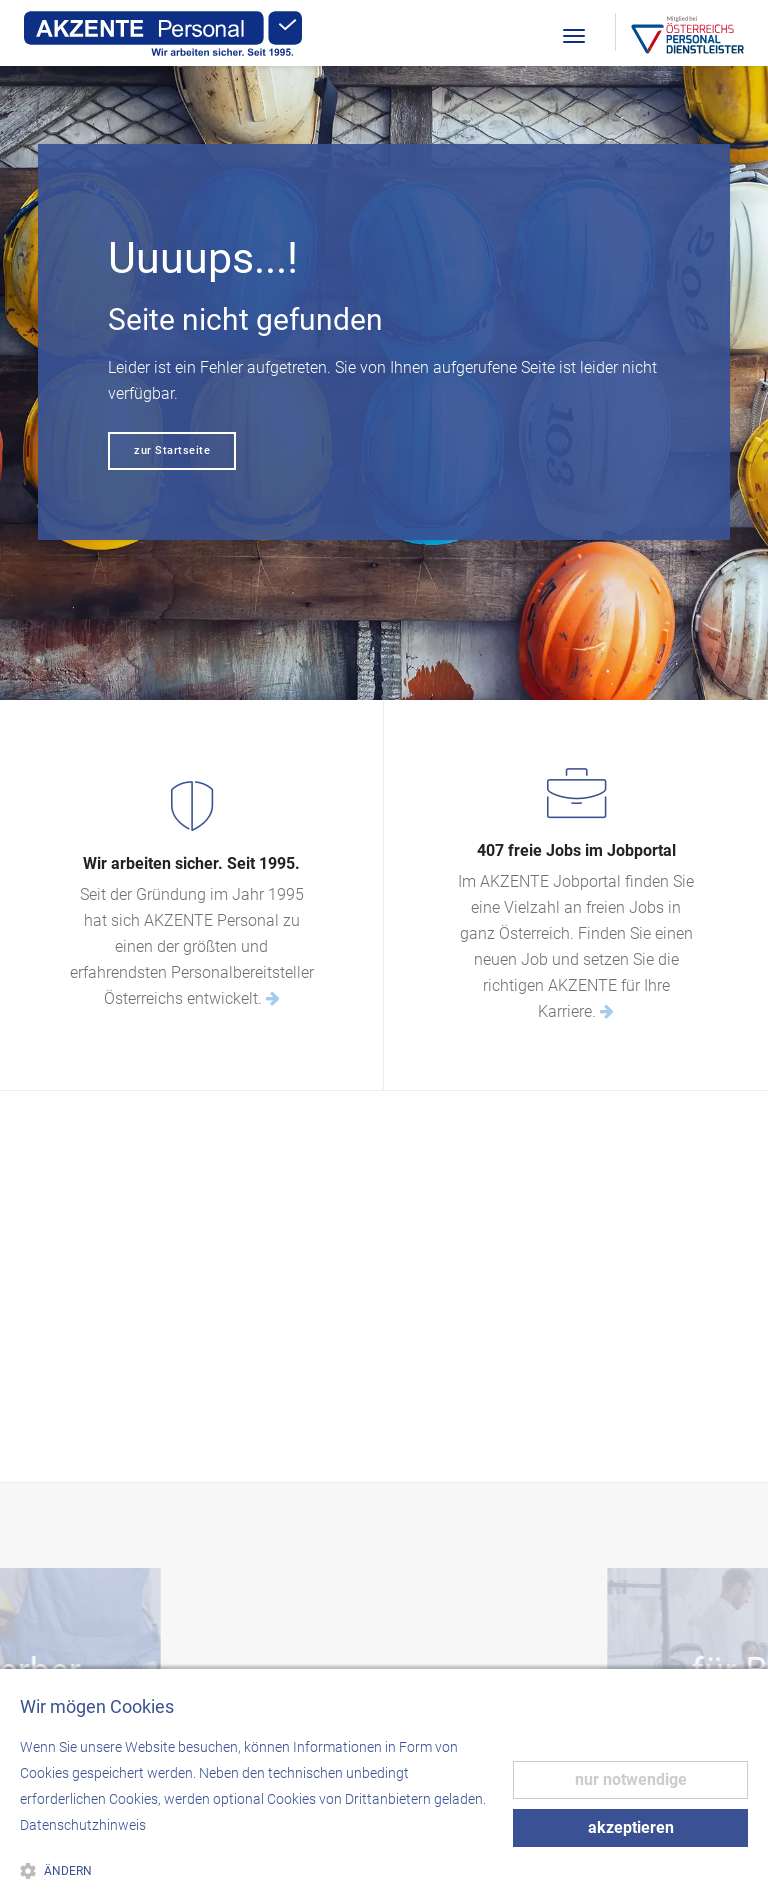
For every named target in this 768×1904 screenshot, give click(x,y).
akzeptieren (631, 1827)
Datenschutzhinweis (83, 1825)
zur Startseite (172, 450)
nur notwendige (631, 1779)
